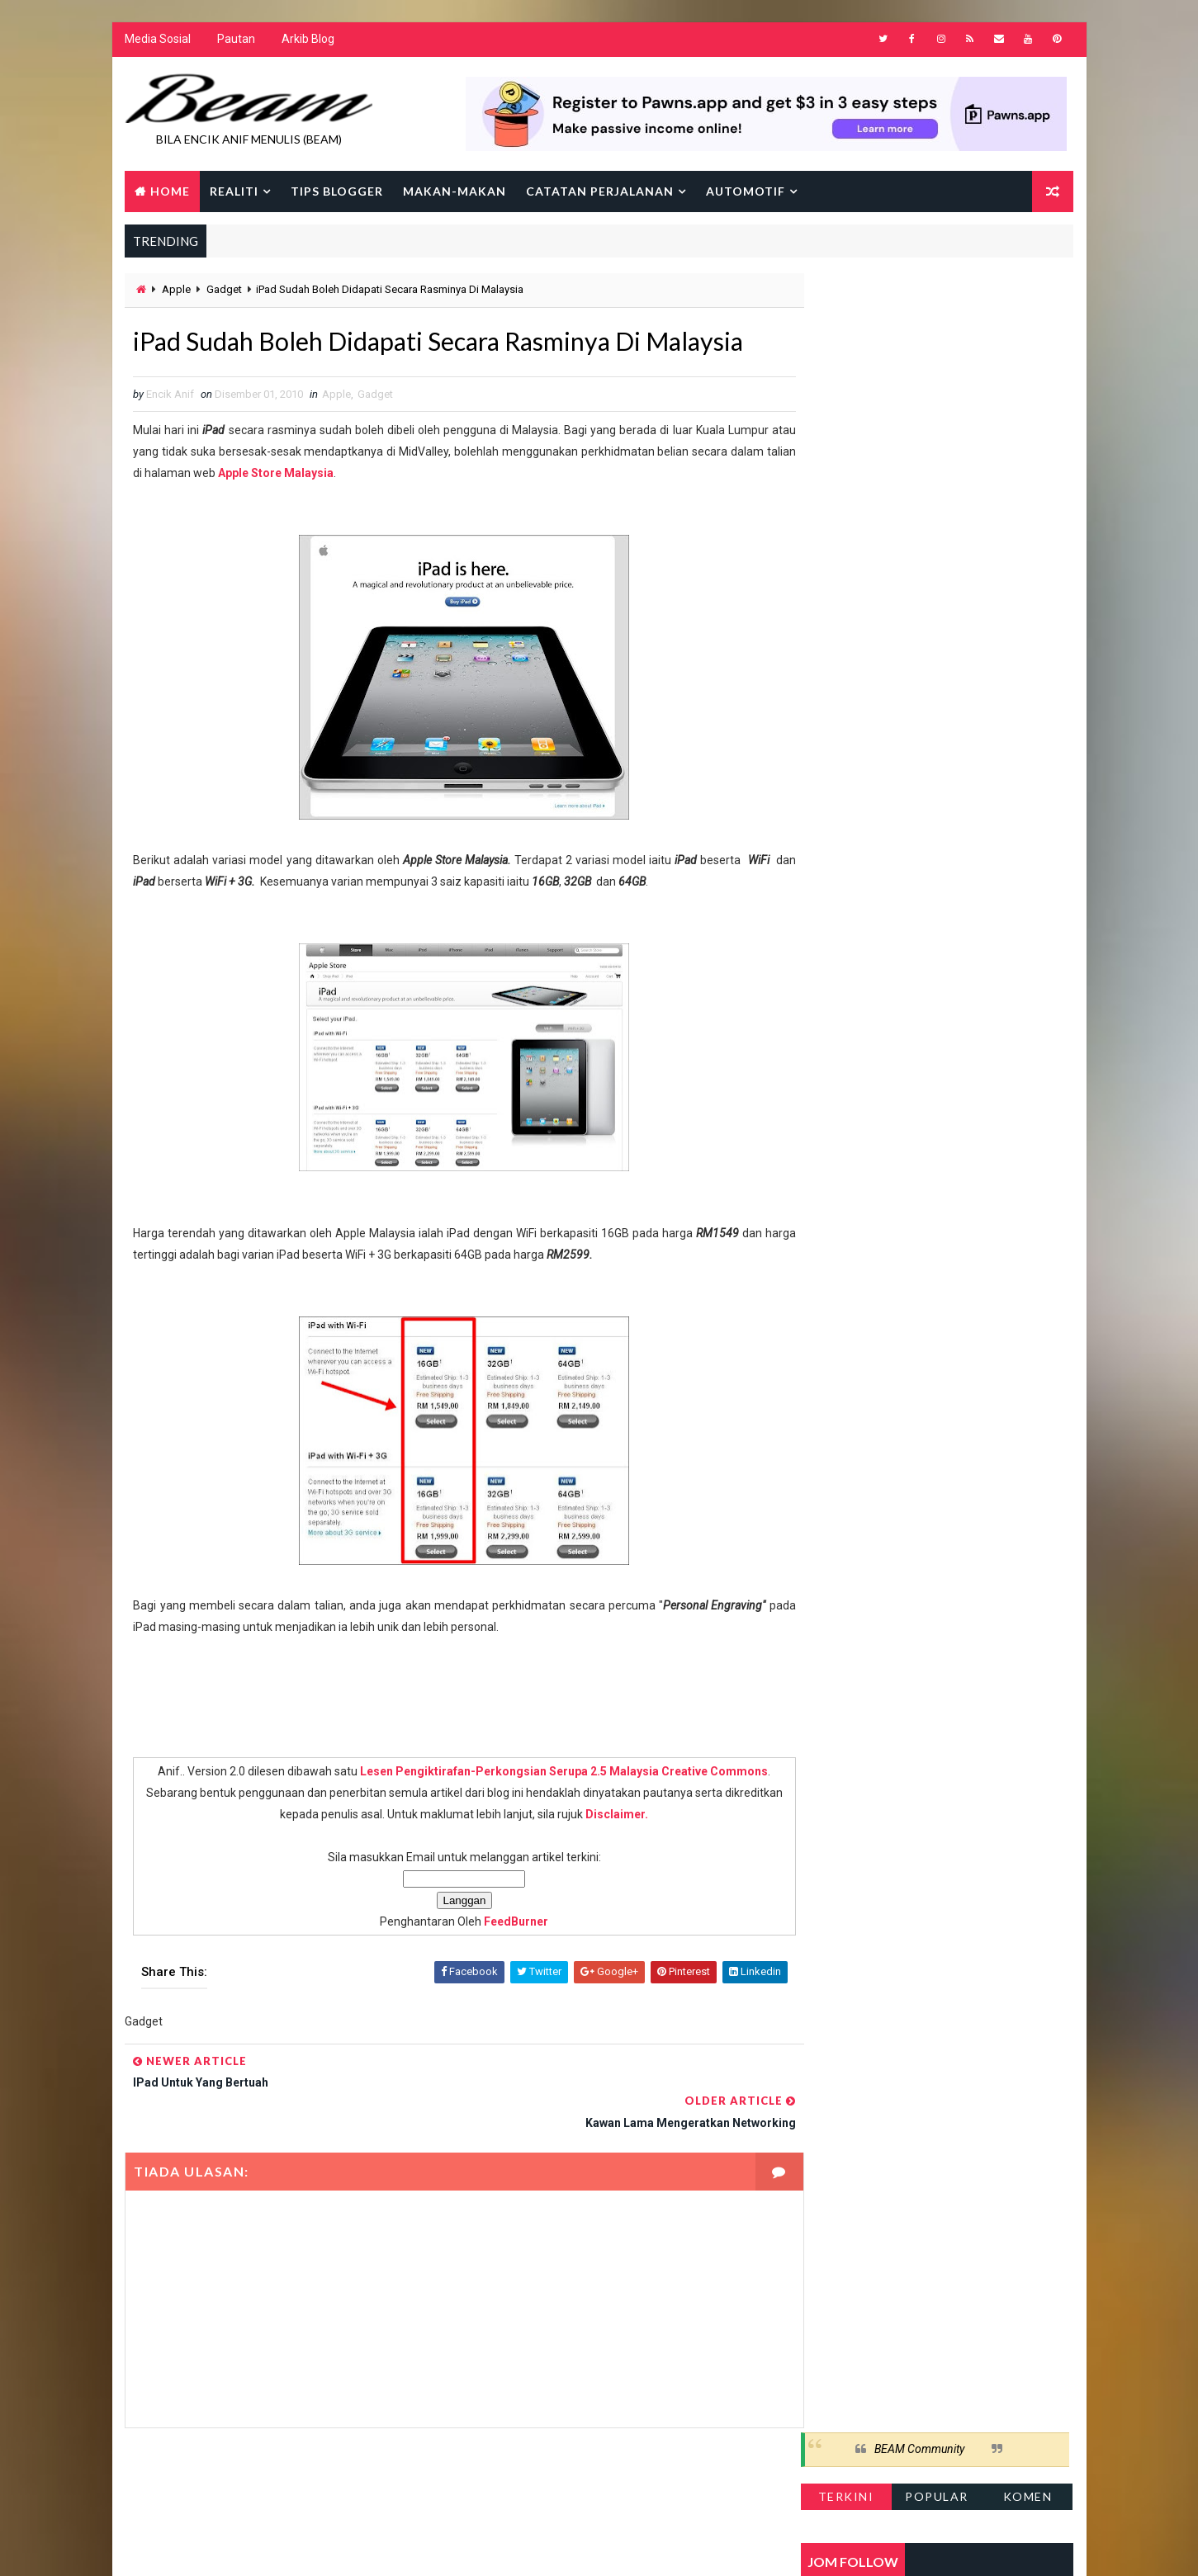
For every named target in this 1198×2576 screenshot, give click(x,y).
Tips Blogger (337, 192)
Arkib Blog (308, 41)
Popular (937, 342)
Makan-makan (454, 192)
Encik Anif (603, 2547)
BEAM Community (920, 295)
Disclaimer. (630, 1853)
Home (170, 192)
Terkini (847, 342)
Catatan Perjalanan (600, 192)
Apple (176, 291)
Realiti (234, 192)
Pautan (236, 41)
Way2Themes (267, 2547)
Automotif (745, 192)
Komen (1029, 342)
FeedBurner (499, 1961)
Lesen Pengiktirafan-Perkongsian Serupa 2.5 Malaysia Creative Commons (547, 1810)
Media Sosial (158, 41)
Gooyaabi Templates (443, 2547)
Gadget (224, 291)
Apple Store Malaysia (342, 512)
